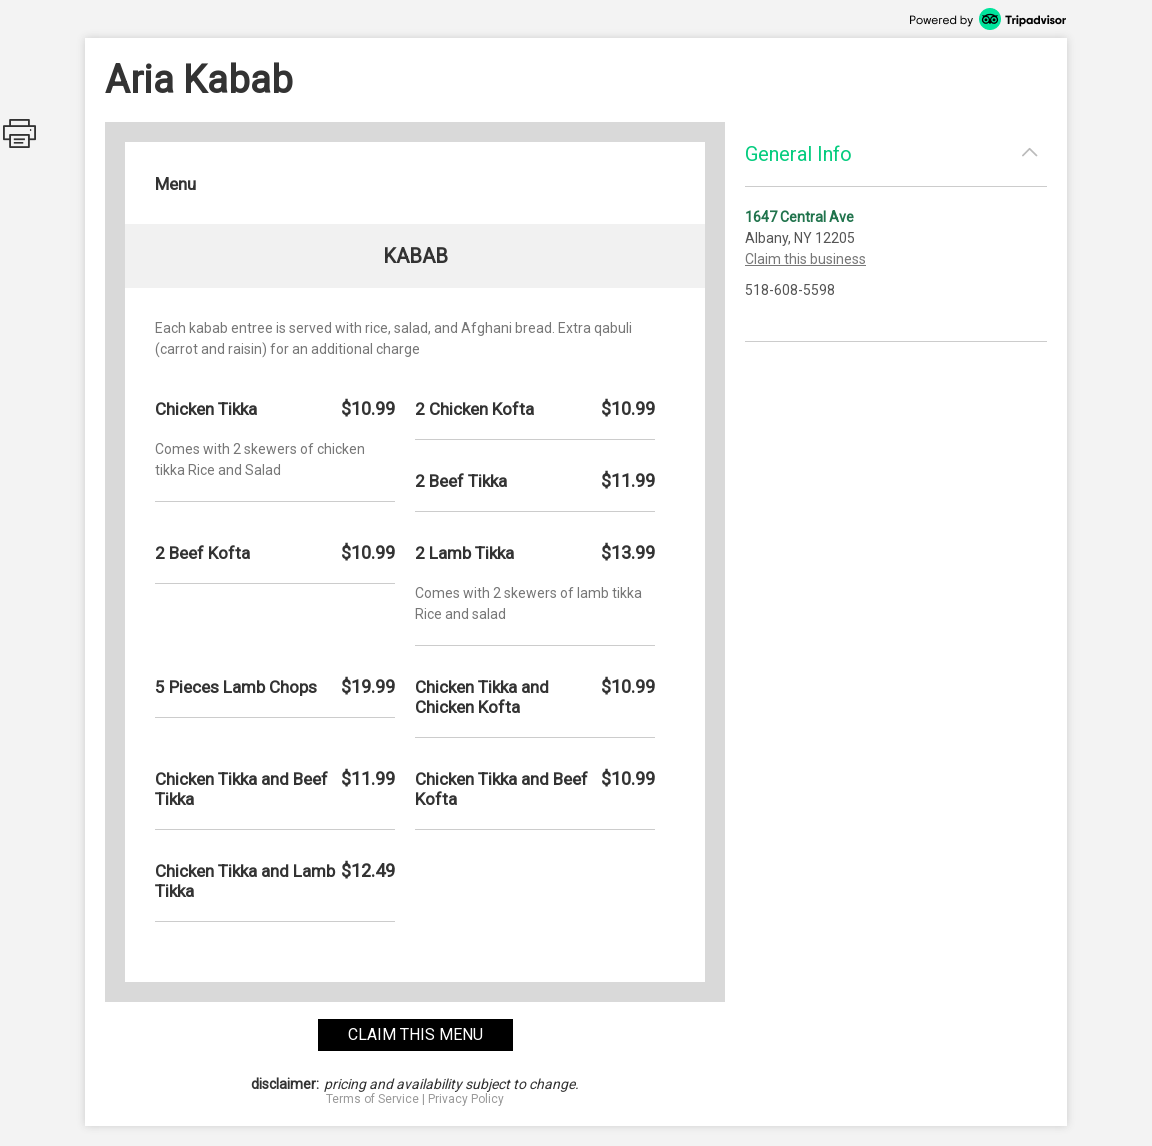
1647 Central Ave (799, 217)
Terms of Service (372, 1099)
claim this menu (415, 1034)
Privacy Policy (466, 1099)
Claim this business (805, 259)
